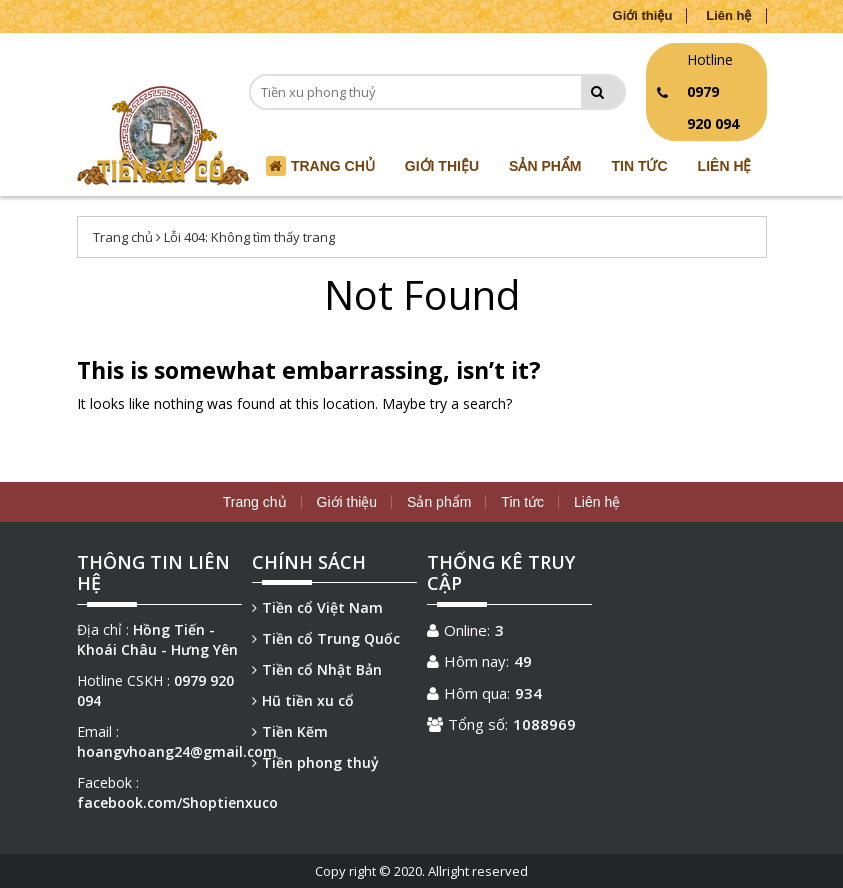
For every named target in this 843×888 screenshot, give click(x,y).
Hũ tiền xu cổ (303, 700)
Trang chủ (123, 237)
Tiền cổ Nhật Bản (317, 669)
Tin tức (640, 166)
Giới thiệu (643, 15)
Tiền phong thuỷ (315, 762)
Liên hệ (728, 15)
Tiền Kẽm (290, 731)
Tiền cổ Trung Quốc (326, 638)
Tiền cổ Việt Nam (317, 607)
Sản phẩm (545, 166)
